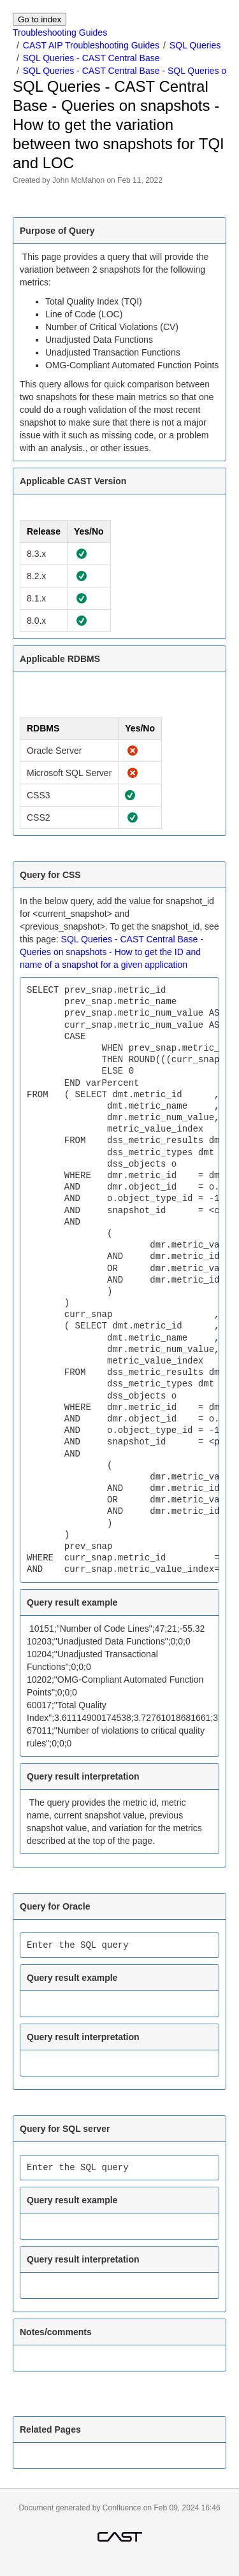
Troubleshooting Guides (60, 32)
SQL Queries (195, 45)
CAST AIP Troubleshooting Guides (91, 45)
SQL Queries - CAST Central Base (91, 58)
